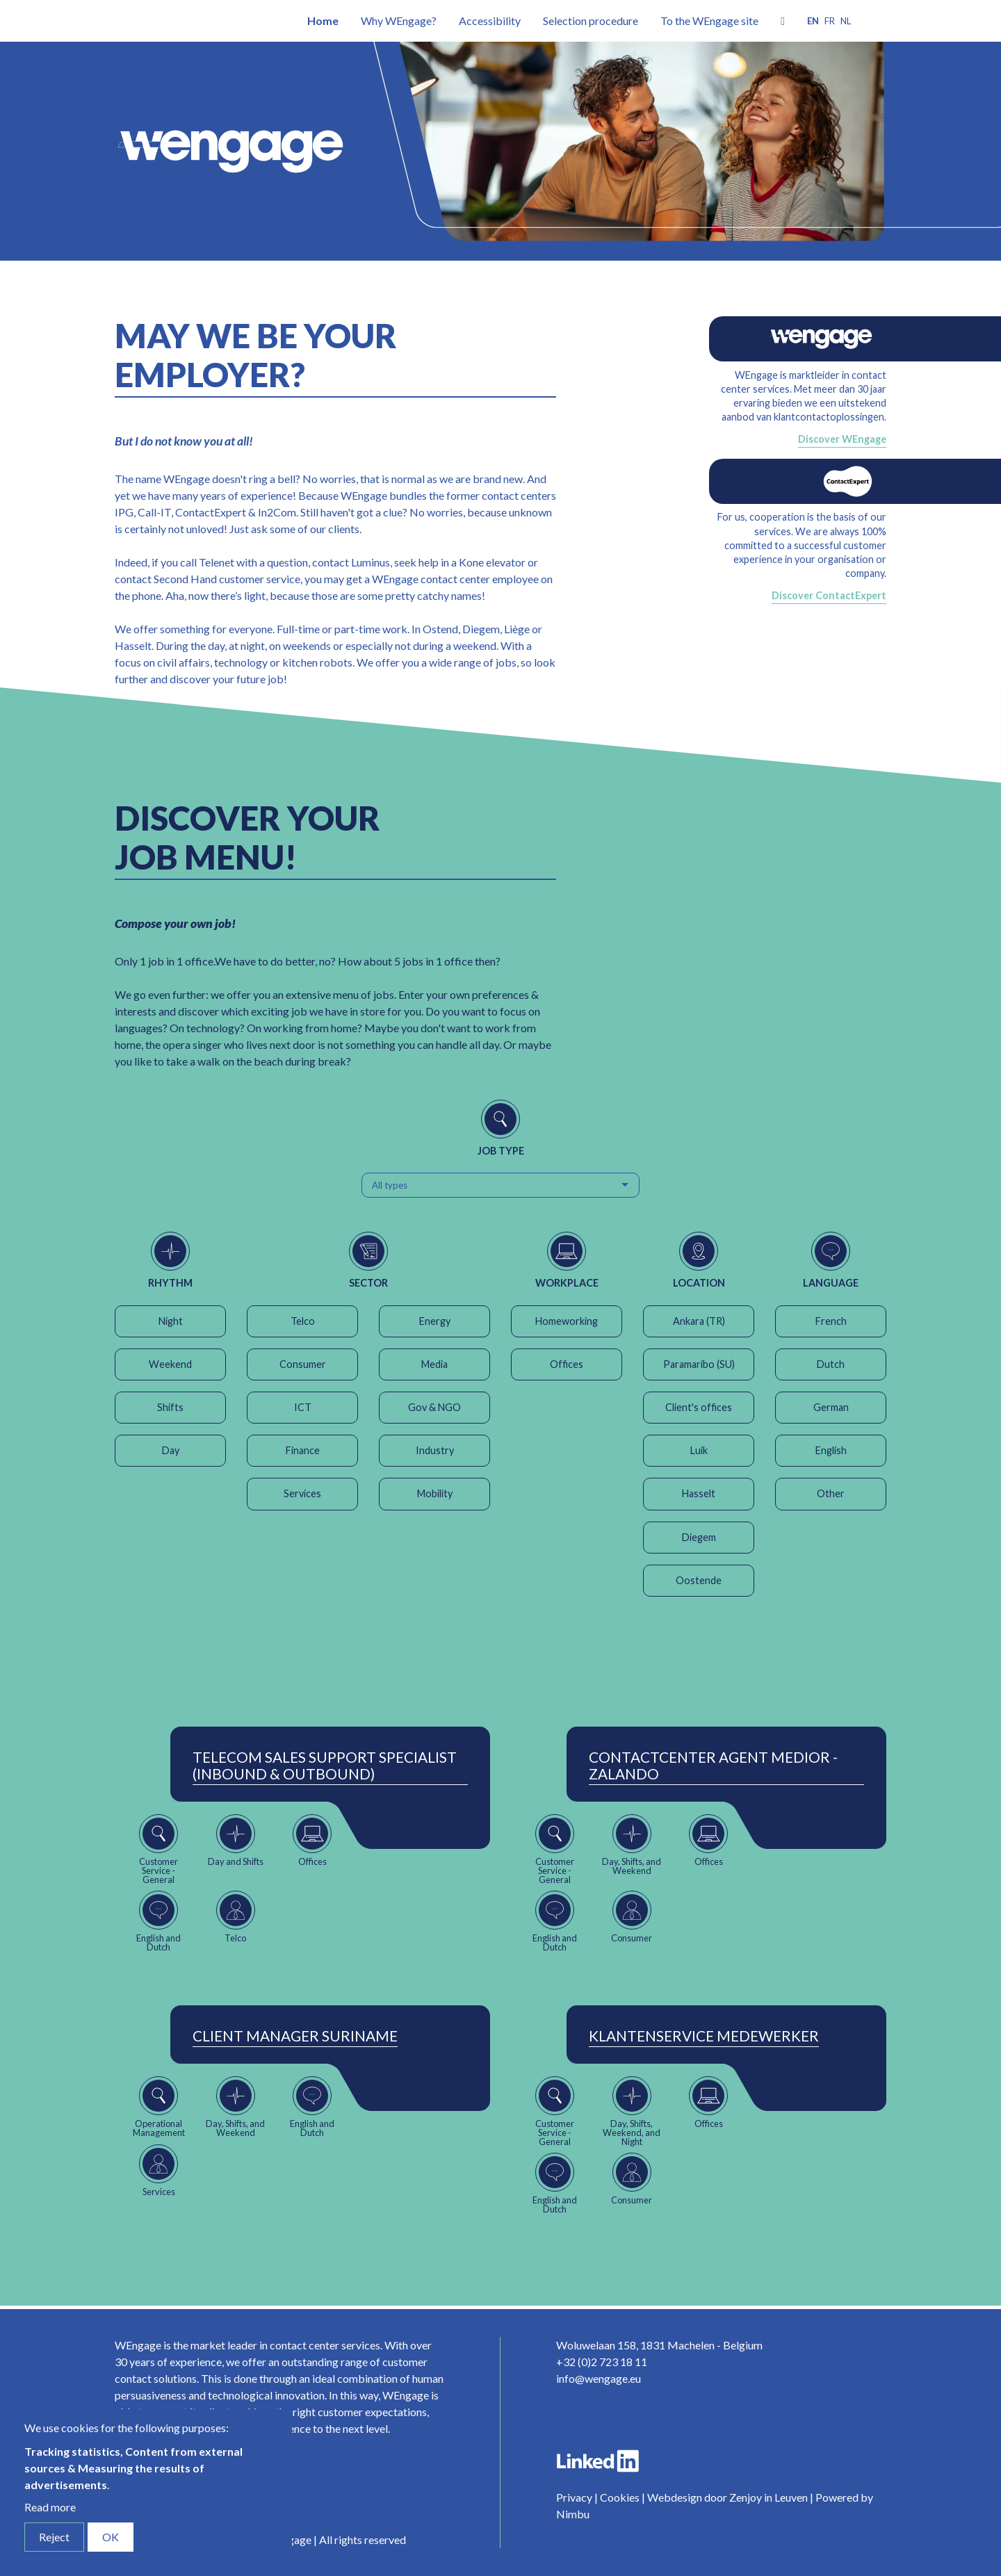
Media (434, 1364)
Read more (50, 2506)
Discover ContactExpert (829, 595)
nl (845, 20)
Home (323, 20)
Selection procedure (590, 20)
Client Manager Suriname (295, 2036)
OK (110, 2536)
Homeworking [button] (566, 1321)
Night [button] (170, 1321)
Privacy (574, 2497)
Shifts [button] (170, 1407)
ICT (302, 1407)
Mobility (435, 1493)
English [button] (831, 1450)
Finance (303, 1450)
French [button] (831, 1321)
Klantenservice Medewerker (704, 2036)
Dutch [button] (831, 1364)
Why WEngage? (399, 20)
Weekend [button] (170, 1364)
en (813, 20)
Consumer (302, 1364)
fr (829, 20)
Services (302, 1493)
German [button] (831, 1407)
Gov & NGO (434, 1407)
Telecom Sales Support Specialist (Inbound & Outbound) (325, 1765)
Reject (54, 2536)
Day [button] (170, 1450)
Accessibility (490, 20)
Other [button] (831, 1493)
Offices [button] (566, 1364)
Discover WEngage (842, 439)
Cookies (620, 2497)
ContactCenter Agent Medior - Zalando (713, 1765)
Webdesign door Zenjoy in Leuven (727, 2497)
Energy (434, 1321)
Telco (303, 1321)
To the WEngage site (709, 20)
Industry (435, 1450)
